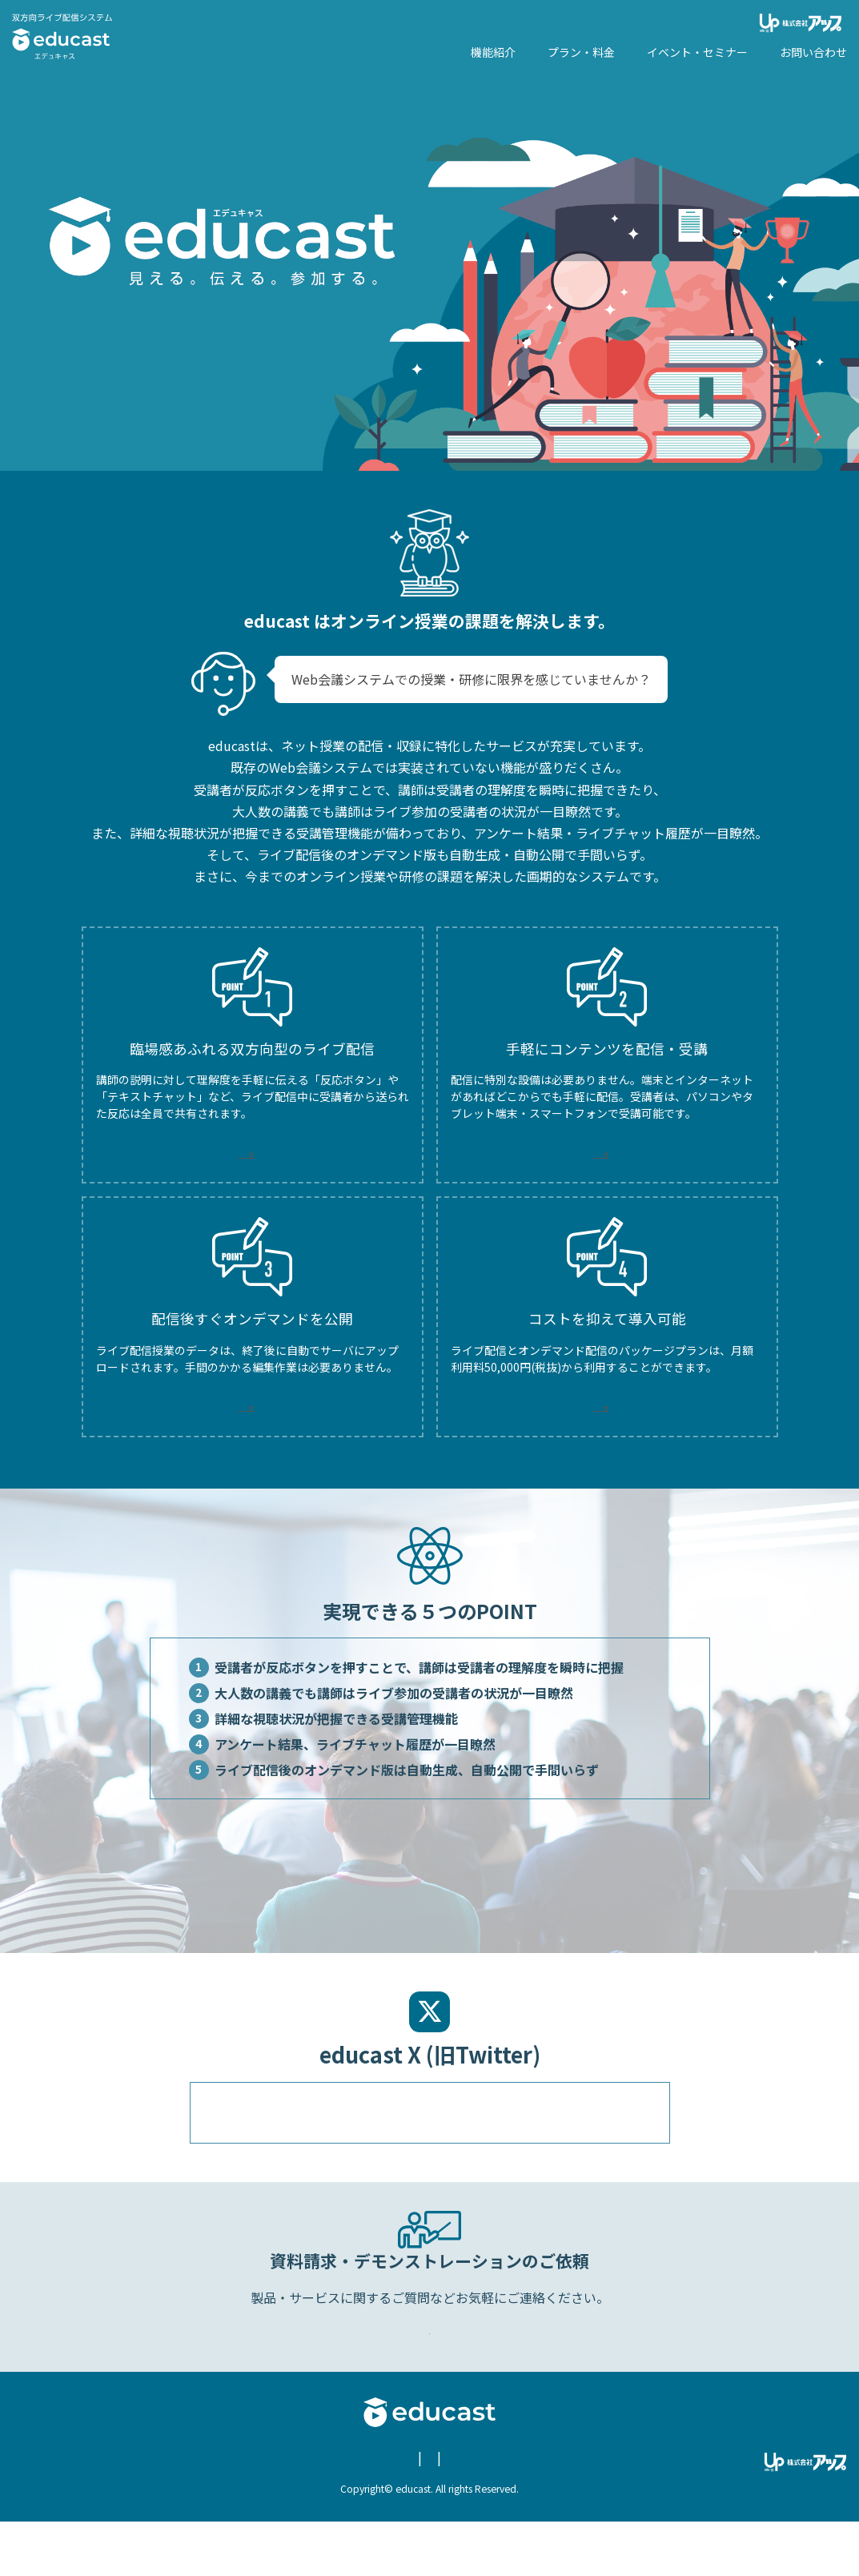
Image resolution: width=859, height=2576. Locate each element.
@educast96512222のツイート (300, 2149)
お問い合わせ (439, 2513)
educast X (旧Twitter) (547, 2513)
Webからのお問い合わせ (432, 2376)
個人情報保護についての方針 (321, 2513)
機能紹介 (493, 52)
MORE (252, 1159)
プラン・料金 (581, 52)
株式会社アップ (803, 23)
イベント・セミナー (697, 52)
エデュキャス (62, 36)
